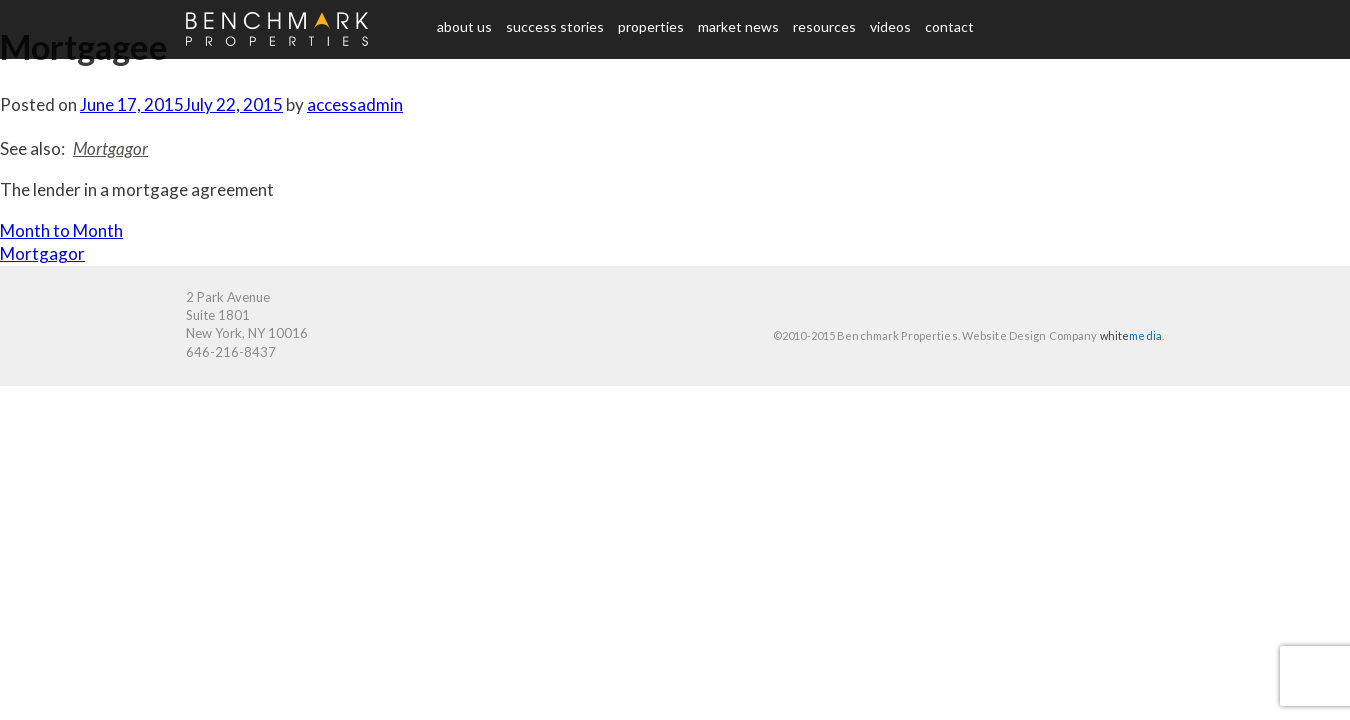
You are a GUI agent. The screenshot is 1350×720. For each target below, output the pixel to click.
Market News (738, 26)
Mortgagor (110, 148)
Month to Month (61, 230)
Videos (890, 26)
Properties (651, 26)
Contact (949, 26)
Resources (824, 26)
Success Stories (555, 26)
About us (464, 26)
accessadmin (355, 104)
